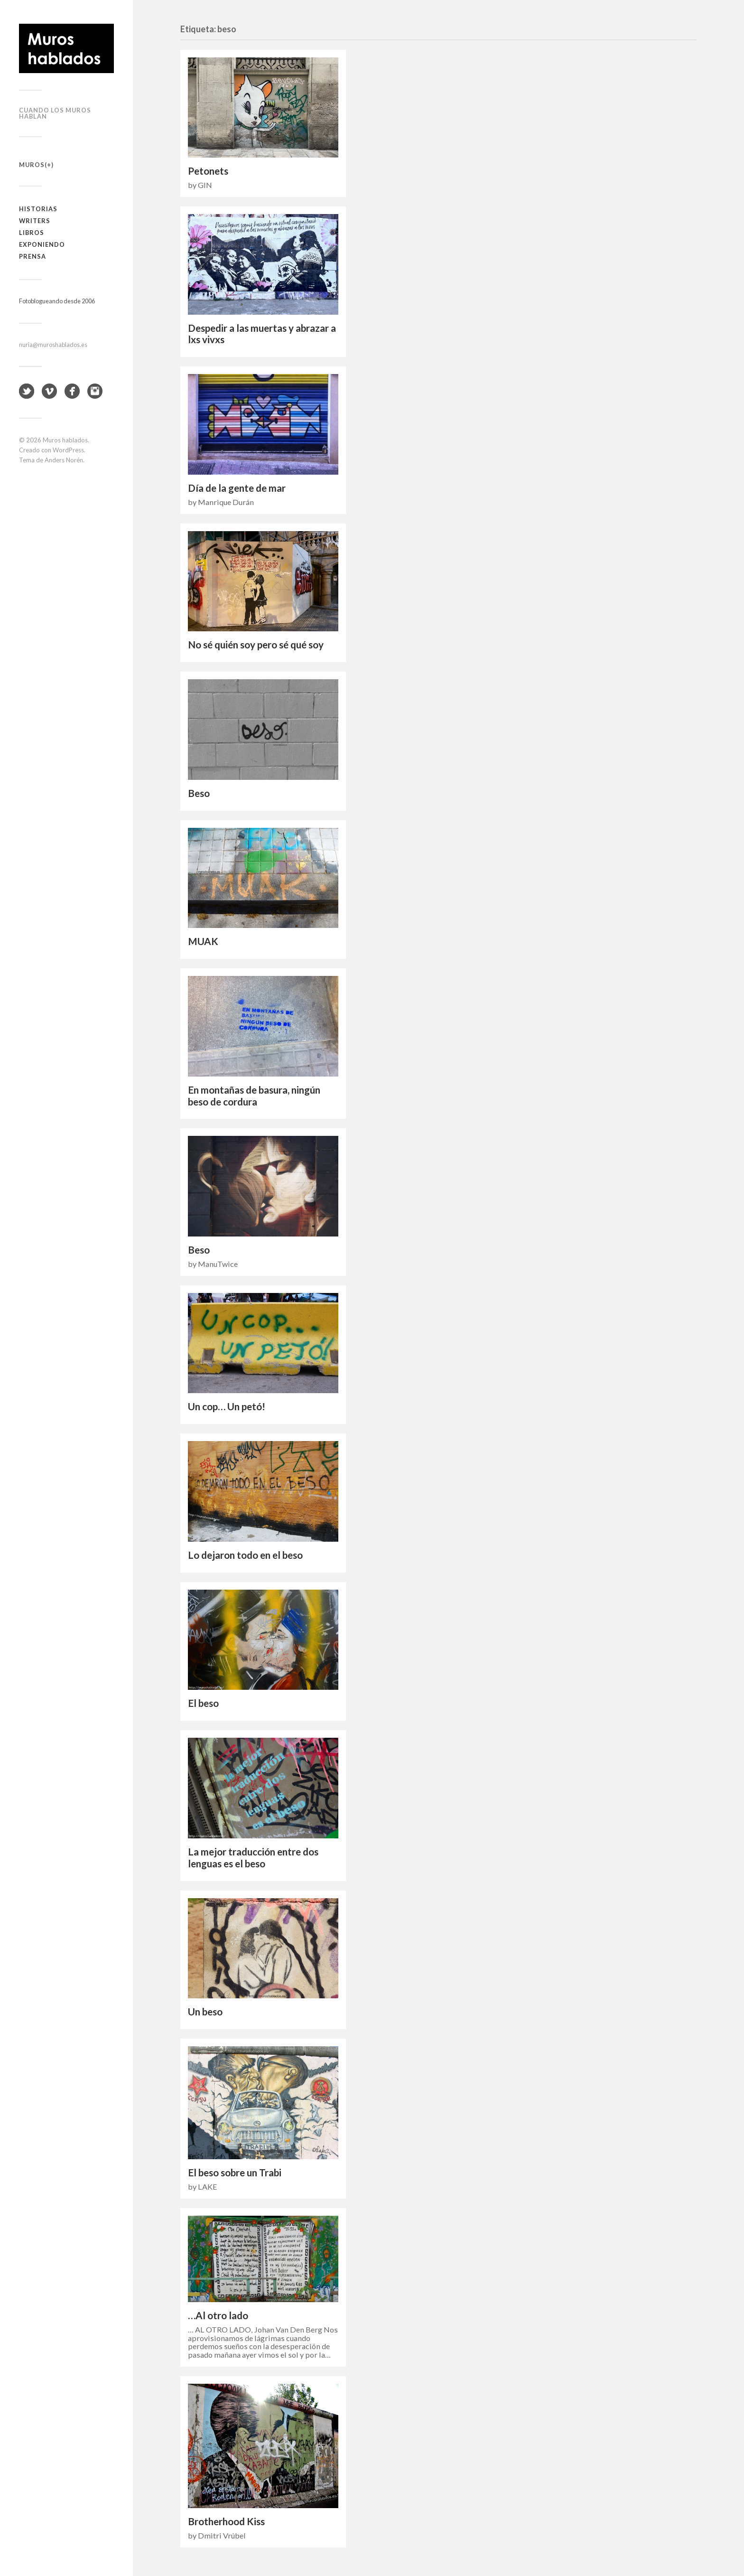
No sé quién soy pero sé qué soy (256, 644)
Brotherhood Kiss (226, 2521)
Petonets (208, 171)
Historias (38, 209)
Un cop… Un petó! (226, 1406)
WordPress (68, 450)
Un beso (205, 2011)
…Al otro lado (218, 2315)
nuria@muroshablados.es (53, 344)
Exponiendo (42, 244)
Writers (34, 221)
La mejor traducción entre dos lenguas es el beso (253, 1857)
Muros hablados (65, 440)
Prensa (32, 256)
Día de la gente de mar (237, 488)
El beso (203, 1703)
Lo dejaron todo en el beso (245, 1555)
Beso (199, 793)
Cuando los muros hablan (55, 113)
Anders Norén (64, 460)
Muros (32, 165)
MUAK (203, 941)
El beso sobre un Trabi (234, 2172)
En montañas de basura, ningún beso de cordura (254, 1095)
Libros (31, 232)
